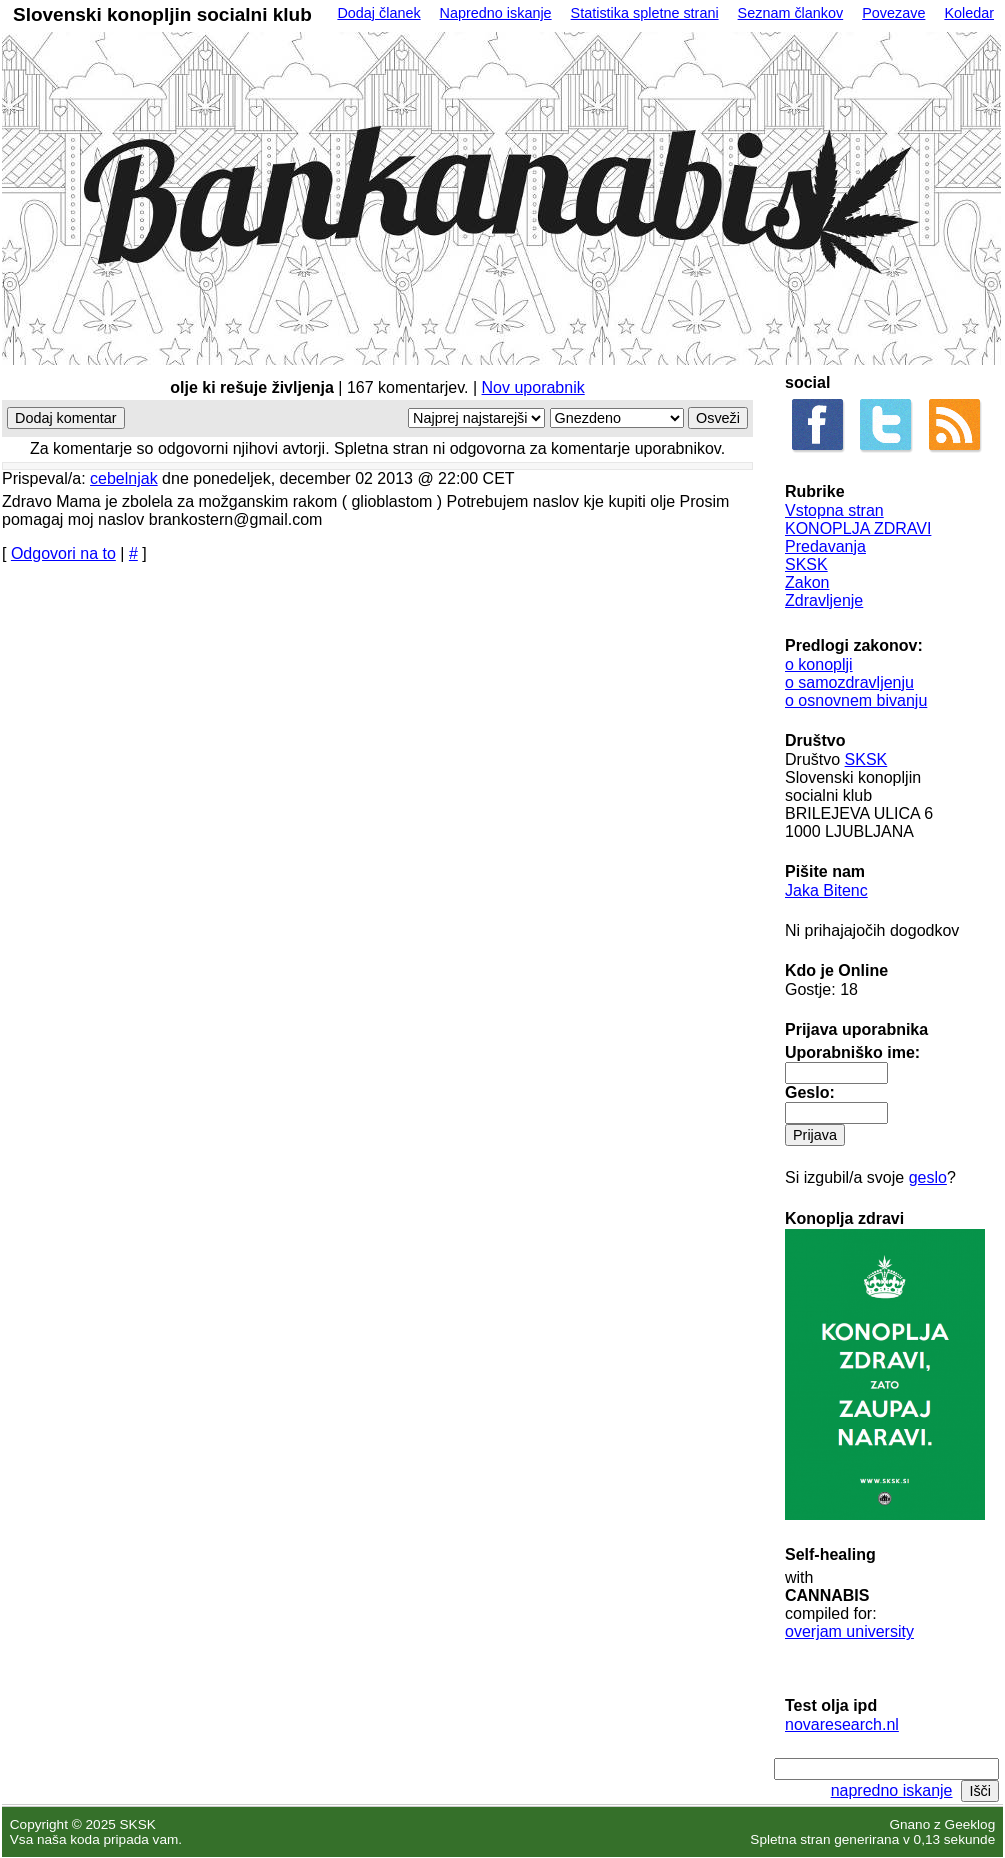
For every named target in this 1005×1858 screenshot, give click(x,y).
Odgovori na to (63, 553)
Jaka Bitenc (826, 890)
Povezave (893, 13)
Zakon (807, 582)
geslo (928, 1177)
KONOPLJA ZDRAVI (858, 528)
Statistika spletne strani (645, 13)
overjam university (849, 1631)
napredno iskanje (892, 1790)
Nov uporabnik (533, 387)
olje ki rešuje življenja (252, 387)
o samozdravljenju (849, 682)
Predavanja (825, 546)
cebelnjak (124, 478)
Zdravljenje (824, 600)
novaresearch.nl (842, 1724)
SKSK (806, 564)
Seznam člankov (791, 13)
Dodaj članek (378, 13)
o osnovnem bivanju (856, 700)
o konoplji (819, 664)
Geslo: (810, 1092)
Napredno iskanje (496, 13)
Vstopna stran (834, 510)
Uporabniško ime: (852, 1052)
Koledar (969, 13)
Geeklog (970, 1824)
